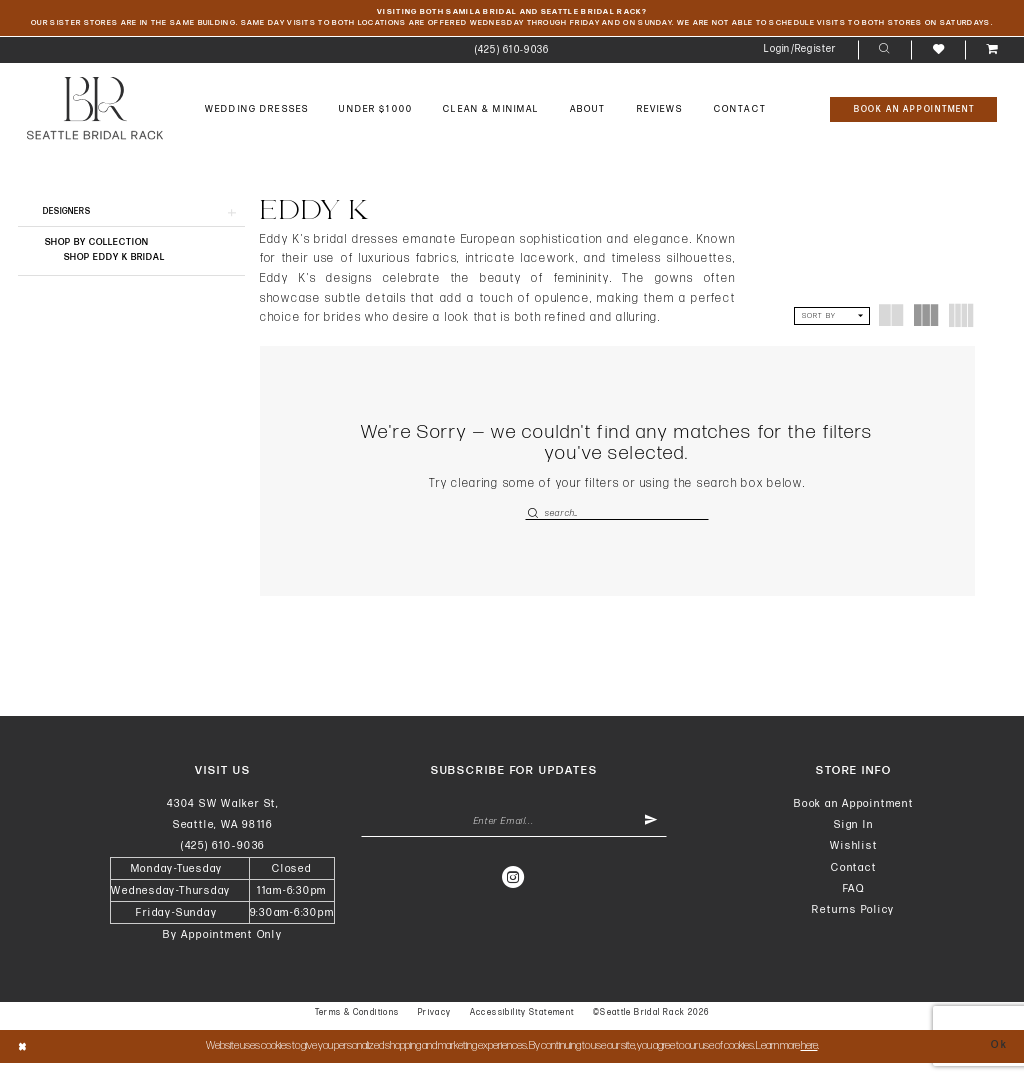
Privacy (435, 1029)
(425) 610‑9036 (223, 862)
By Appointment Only (223, 951)
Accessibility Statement (522, 1029)
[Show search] (884, 64)
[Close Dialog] (23, 1063)
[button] (800, 64)
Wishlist (853, 862)
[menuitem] (511, 64)
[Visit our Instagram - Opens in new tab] (514, 897)
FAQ (854, 905)
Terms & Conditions (357, 1029)
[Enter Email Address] (514, 840)
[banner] (95, 122)
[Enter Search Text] (617, 527)
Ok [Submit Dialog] (998, 1062)
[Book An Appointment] (913, 124)
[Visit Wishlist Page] (937, 64)
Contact (853, 883)
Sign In (853, 841)
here (809, 1062)
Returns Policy (853, 926)
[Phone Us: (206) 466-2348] (511, 64)
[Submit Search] (534, 527)
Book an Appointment (854, 820)
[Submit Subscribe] (650, 840)
